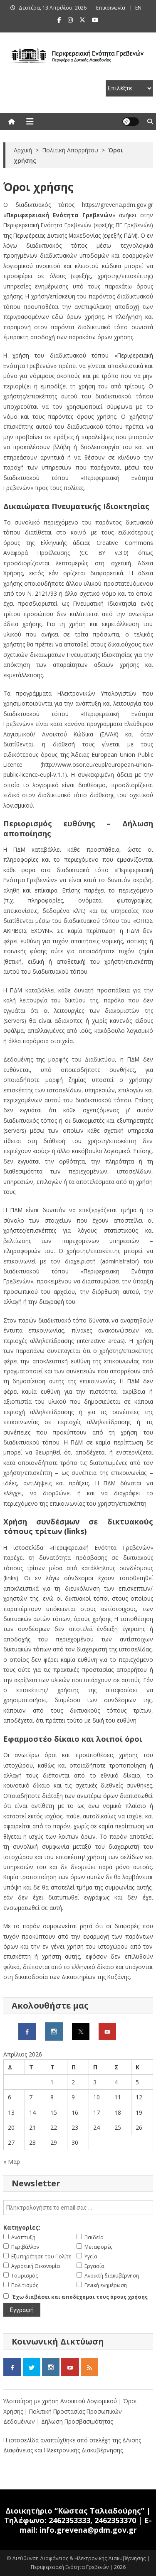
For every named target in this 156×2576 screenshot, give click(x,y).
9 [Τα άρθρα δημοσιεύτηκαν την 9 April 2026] (73, 2097)
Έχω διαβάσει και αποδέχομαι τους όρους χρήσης (80, 2296)
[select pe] (129, 88)
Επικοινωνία (110, 7)
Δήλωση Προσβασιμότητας (77, 2421)
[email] (78, 2207)
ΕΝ (138, 7)
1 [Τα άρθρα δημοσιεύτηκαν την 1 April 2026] (52, 2082)
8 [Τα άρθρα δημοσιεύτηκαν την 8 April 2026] (52, 2097)
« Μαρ (11, 2162)
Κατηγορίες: (21, 2227)
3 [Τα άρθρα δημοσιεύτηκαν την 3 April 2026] (95, 2082)
